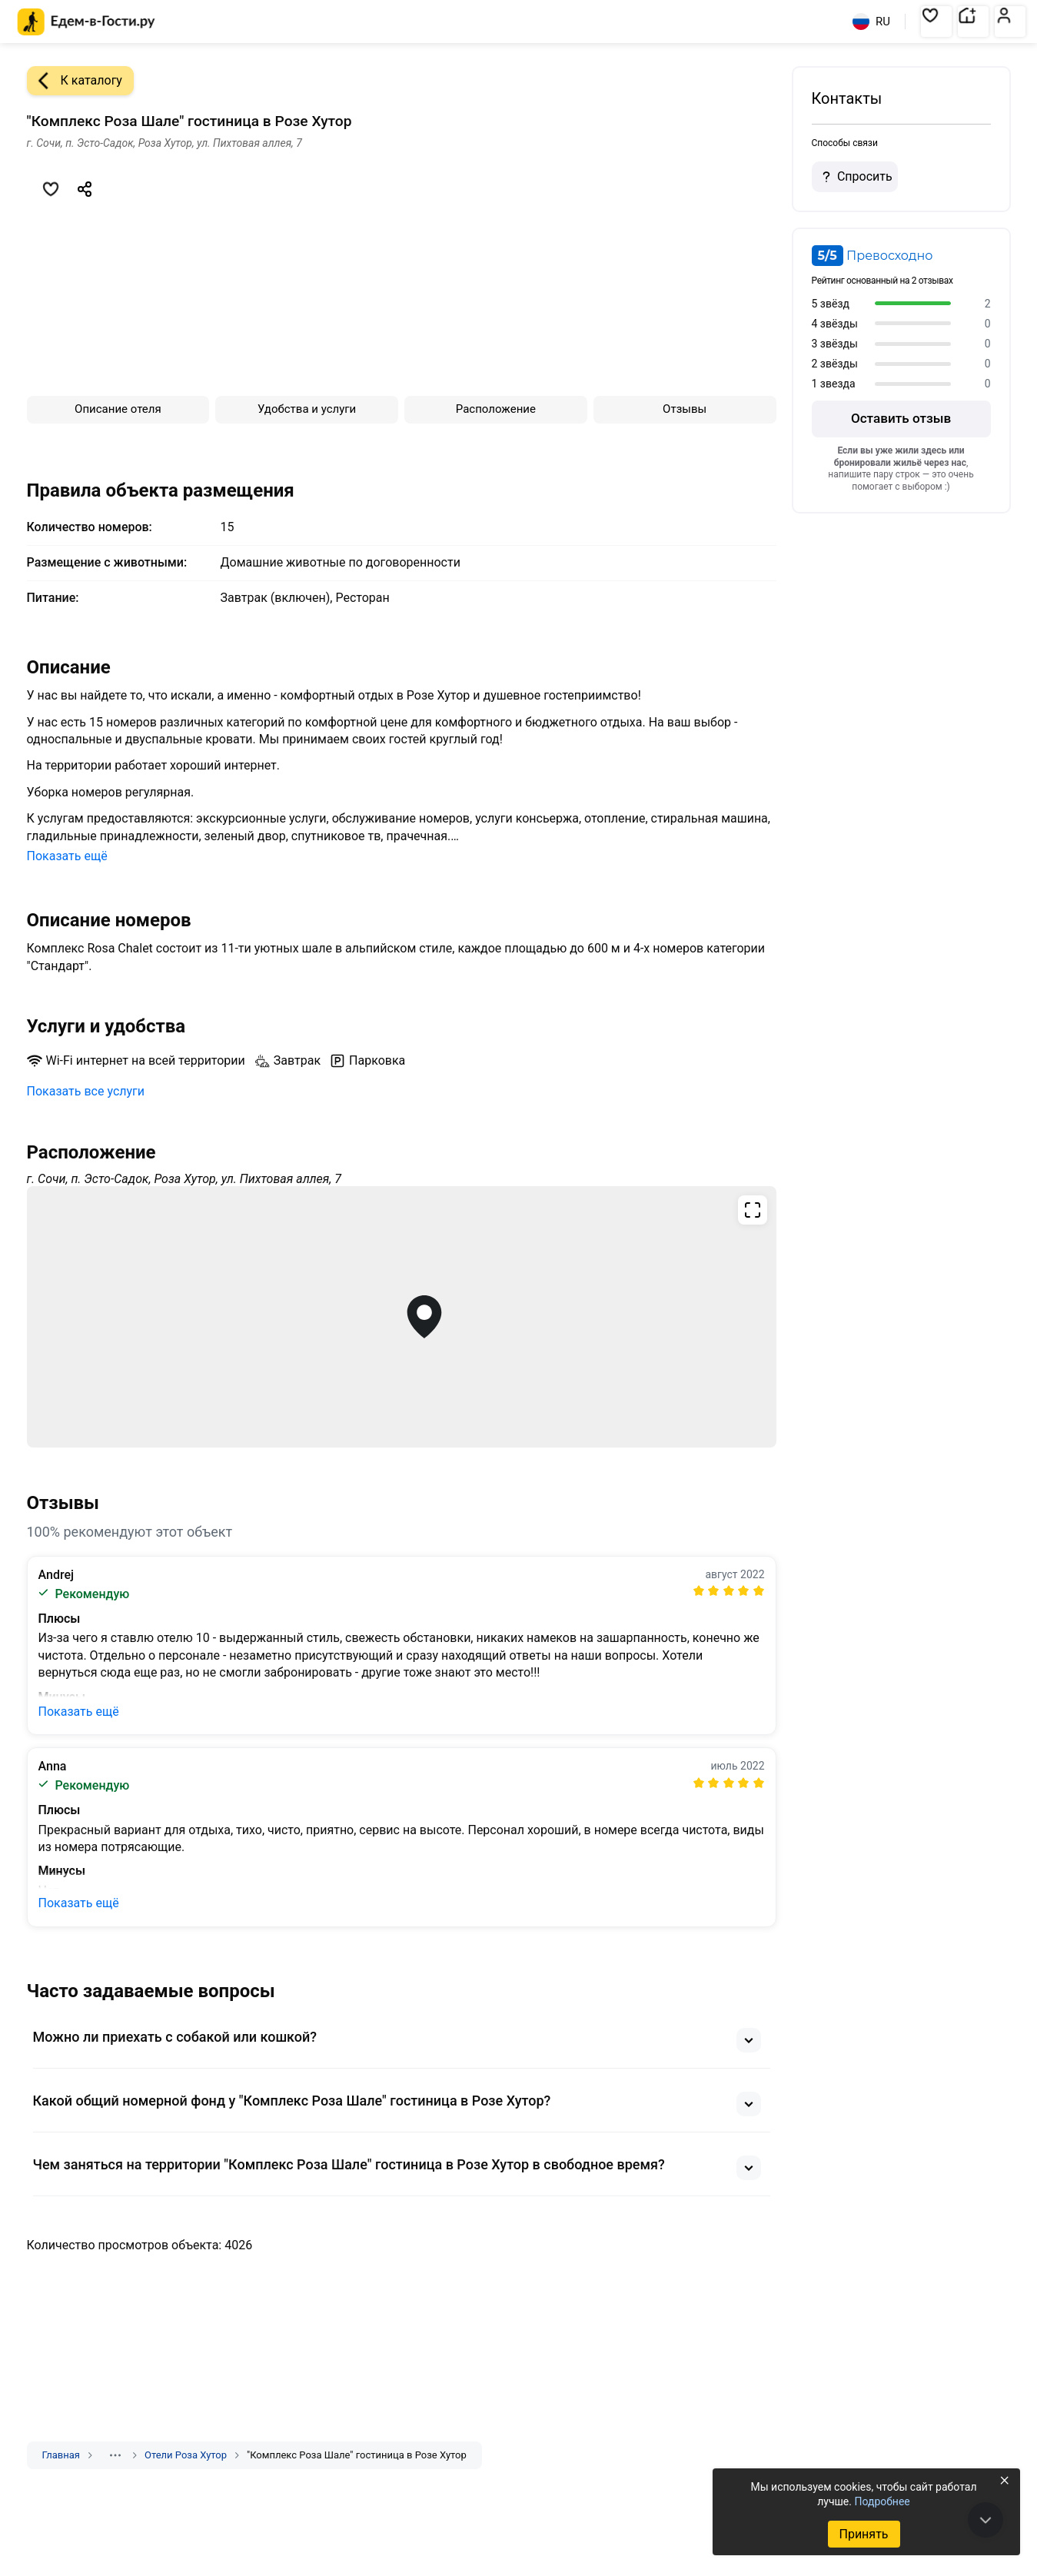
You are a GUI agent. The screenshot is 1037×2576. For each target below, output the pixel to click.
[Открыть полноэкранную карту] (401, 1317)
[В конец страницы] (985, 2520)
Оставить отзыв (901, 418)
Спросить (854, 177)
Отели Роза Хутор (186, 2455)
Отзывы (684, 409)
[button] (936, 21)
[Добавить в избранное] (50, 189)
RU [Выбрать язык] (871, 21)
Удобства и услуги (307, 409)
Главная (61, 2455)
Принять (863, 2534)
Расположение (496, 409)
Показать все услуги (86, 1091)
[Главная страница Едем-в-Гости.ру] (86, 21)
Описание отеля (118, 409)
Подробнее (881, 2501)
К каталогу (74, 80)
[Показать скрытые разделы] (115, 2455)
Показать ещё (67, 856)
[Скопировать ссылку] (84, 189)
